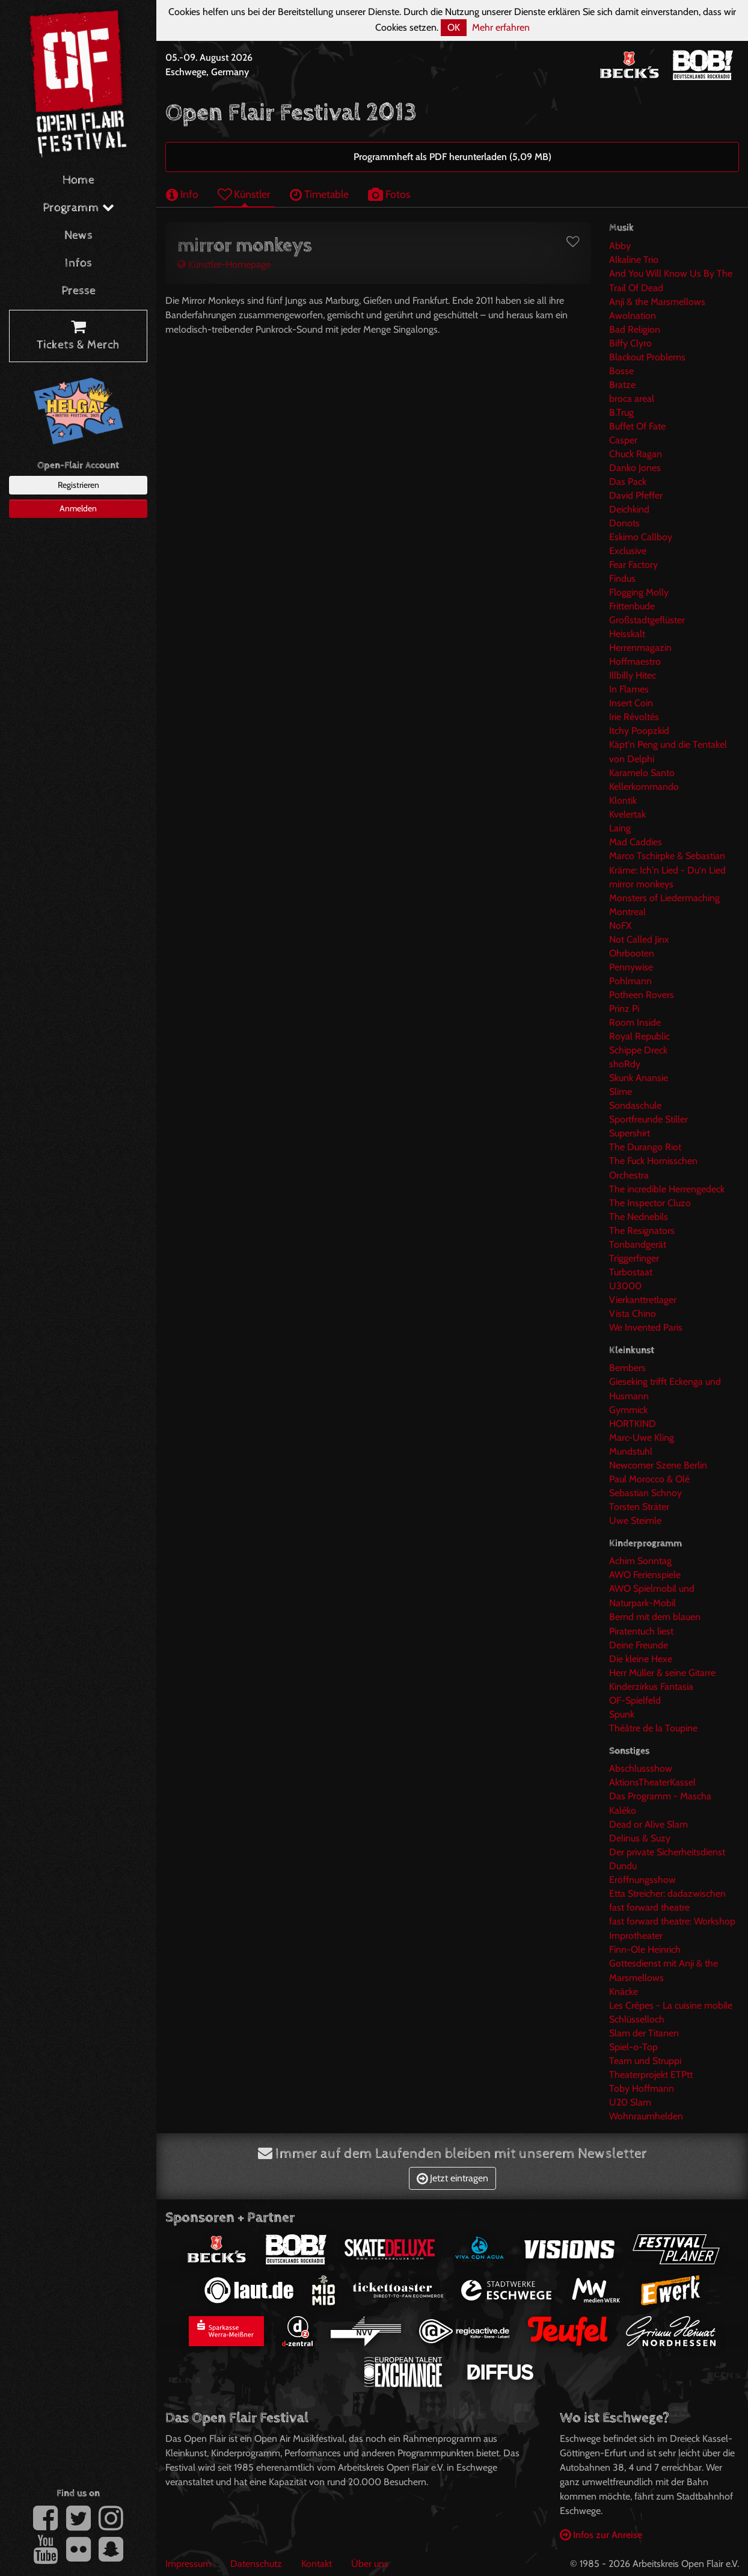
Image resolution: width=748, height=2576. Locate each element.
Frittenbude (632, 606)
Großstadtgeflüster (647, 620)
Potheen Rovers (641, 994)
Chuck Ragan (635, 454)
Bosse (621, 371)
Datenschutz (256, 2563)
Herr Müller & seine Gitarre (662, 1672)
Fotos (389, 194)
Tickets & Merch (78, 336)
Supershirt (629, 1133)
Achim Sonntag (640, 1561)
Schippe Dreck (638, 1050)
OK (453, 27)
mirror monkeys (641, 884)
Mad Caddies (635, 842)
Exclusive (627, 550)
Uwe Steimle (635, 1520)
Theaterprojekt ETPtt (651, 2074)
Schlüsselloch (636, 2019)
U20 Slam (630, 2102)
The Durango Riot (645, 1147)
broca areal (631, 398)
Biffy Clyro (630, 343)
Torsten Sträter (639, 1506)
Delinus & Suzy (639, 1838)
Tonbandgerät (637, 1244)
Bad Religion (634, 329)
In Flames (629, 689)
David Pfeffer (636, 495)
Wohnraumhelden (646, 2116)
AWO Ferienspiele (645, 1574)
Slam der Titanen (644, 2033)
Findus (622, 578)
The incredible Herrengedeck (667, 1189)
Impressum (188, 2563)
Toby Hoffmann (641, 2088)
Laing (620, 828)
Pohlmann (630, 981)
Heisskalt (627, 633)
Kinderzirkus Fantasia (651, 1686)
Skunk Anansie (638, 1077)
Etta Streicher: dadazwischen (667, 1893)
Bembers (627, 1367)
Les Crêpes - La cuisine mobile (670, 2005)
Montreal (627, 911)
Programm (78, 208)
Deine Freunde (638, 1645)
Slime (620, 1091)
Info (182, 194)
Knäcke (623, 1991)
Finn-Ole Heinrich (645, 1949)
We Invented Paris (645, 1327)
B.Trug (621, 412)
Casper (623, 440)
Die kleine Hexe (640, 1659)
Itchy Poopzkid (639, 730)
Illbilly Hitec (632, 675)
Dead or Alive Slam (648, 1824)
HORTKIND (632, 1423)
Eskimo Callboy (640, 537)
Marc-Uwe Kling (641, 1437)
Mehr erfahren (501, 27)
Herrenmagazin (640, 647)
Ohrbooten (631, 953)
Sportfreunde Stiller (648, 1119)
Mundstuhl (630, 1451)
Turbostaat (630, 1272)
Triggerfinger (634, 1258)
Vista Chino (632, 1313)
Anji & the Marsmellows (657, 301)
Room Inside (635, 1022)
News (78, 235)
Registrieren (78, 484)
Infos (78, 263)
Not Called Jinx (639, 939)
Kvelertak (627, 814)
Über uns (369, 2563)
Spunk (621, 1714)
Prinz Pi (624, 1008)
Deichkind (629, 509)
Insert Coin (631, 703)
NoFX (620, 925)
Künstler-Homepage (224, 264)
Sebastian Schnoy (645, 1493)
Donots (624, 523)
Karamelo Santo (642, 772)
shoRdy (624, 1064)
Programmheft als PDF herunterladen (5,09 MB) (452, 156)
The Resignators (642, 1230)
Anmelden (78, 508)
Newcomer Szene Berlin (658, 1465)
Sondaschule (635, 1105)
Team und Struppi (645, 2060)
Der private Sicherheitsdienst (667, 1852)
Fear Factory (633, 564)
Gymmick (628, 1410)
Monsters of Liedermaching (664, 898)
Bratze (622, 384)
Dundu (623, 1866)
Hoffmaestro (635, 661)
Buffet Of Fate (637, 426)
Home (78, 180)
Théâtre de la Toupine (653, 1728)
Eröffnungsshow (642, 1879)
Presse (78, 291)
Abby (620, 245)
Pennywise (631, 967)
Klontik (623, 800)
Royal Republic (639, 1036)
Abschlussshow (640, 1768)
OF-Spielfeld (635, 1700)
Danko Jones (635, 467)
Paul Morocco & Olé (649, 1479)
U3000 (625, 1286)
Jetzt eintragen (452, 2178)
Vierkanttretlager (642, 1299)
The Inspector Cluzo (650, 1203)
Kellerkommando (644, 786)
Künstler (244, 194)
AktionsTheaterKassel (652, 1782)
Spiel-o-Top (633, 2047)
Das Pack (627, 481)
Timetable (319, 194)
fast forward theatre (649, 1907)
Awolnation (632, 315)
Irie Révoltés (634, 717)
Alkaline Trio (633, 259)
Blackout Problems (647, 357)
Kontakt (316, 2563)
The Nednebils (638, 1216)
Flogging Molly (639, 592)
